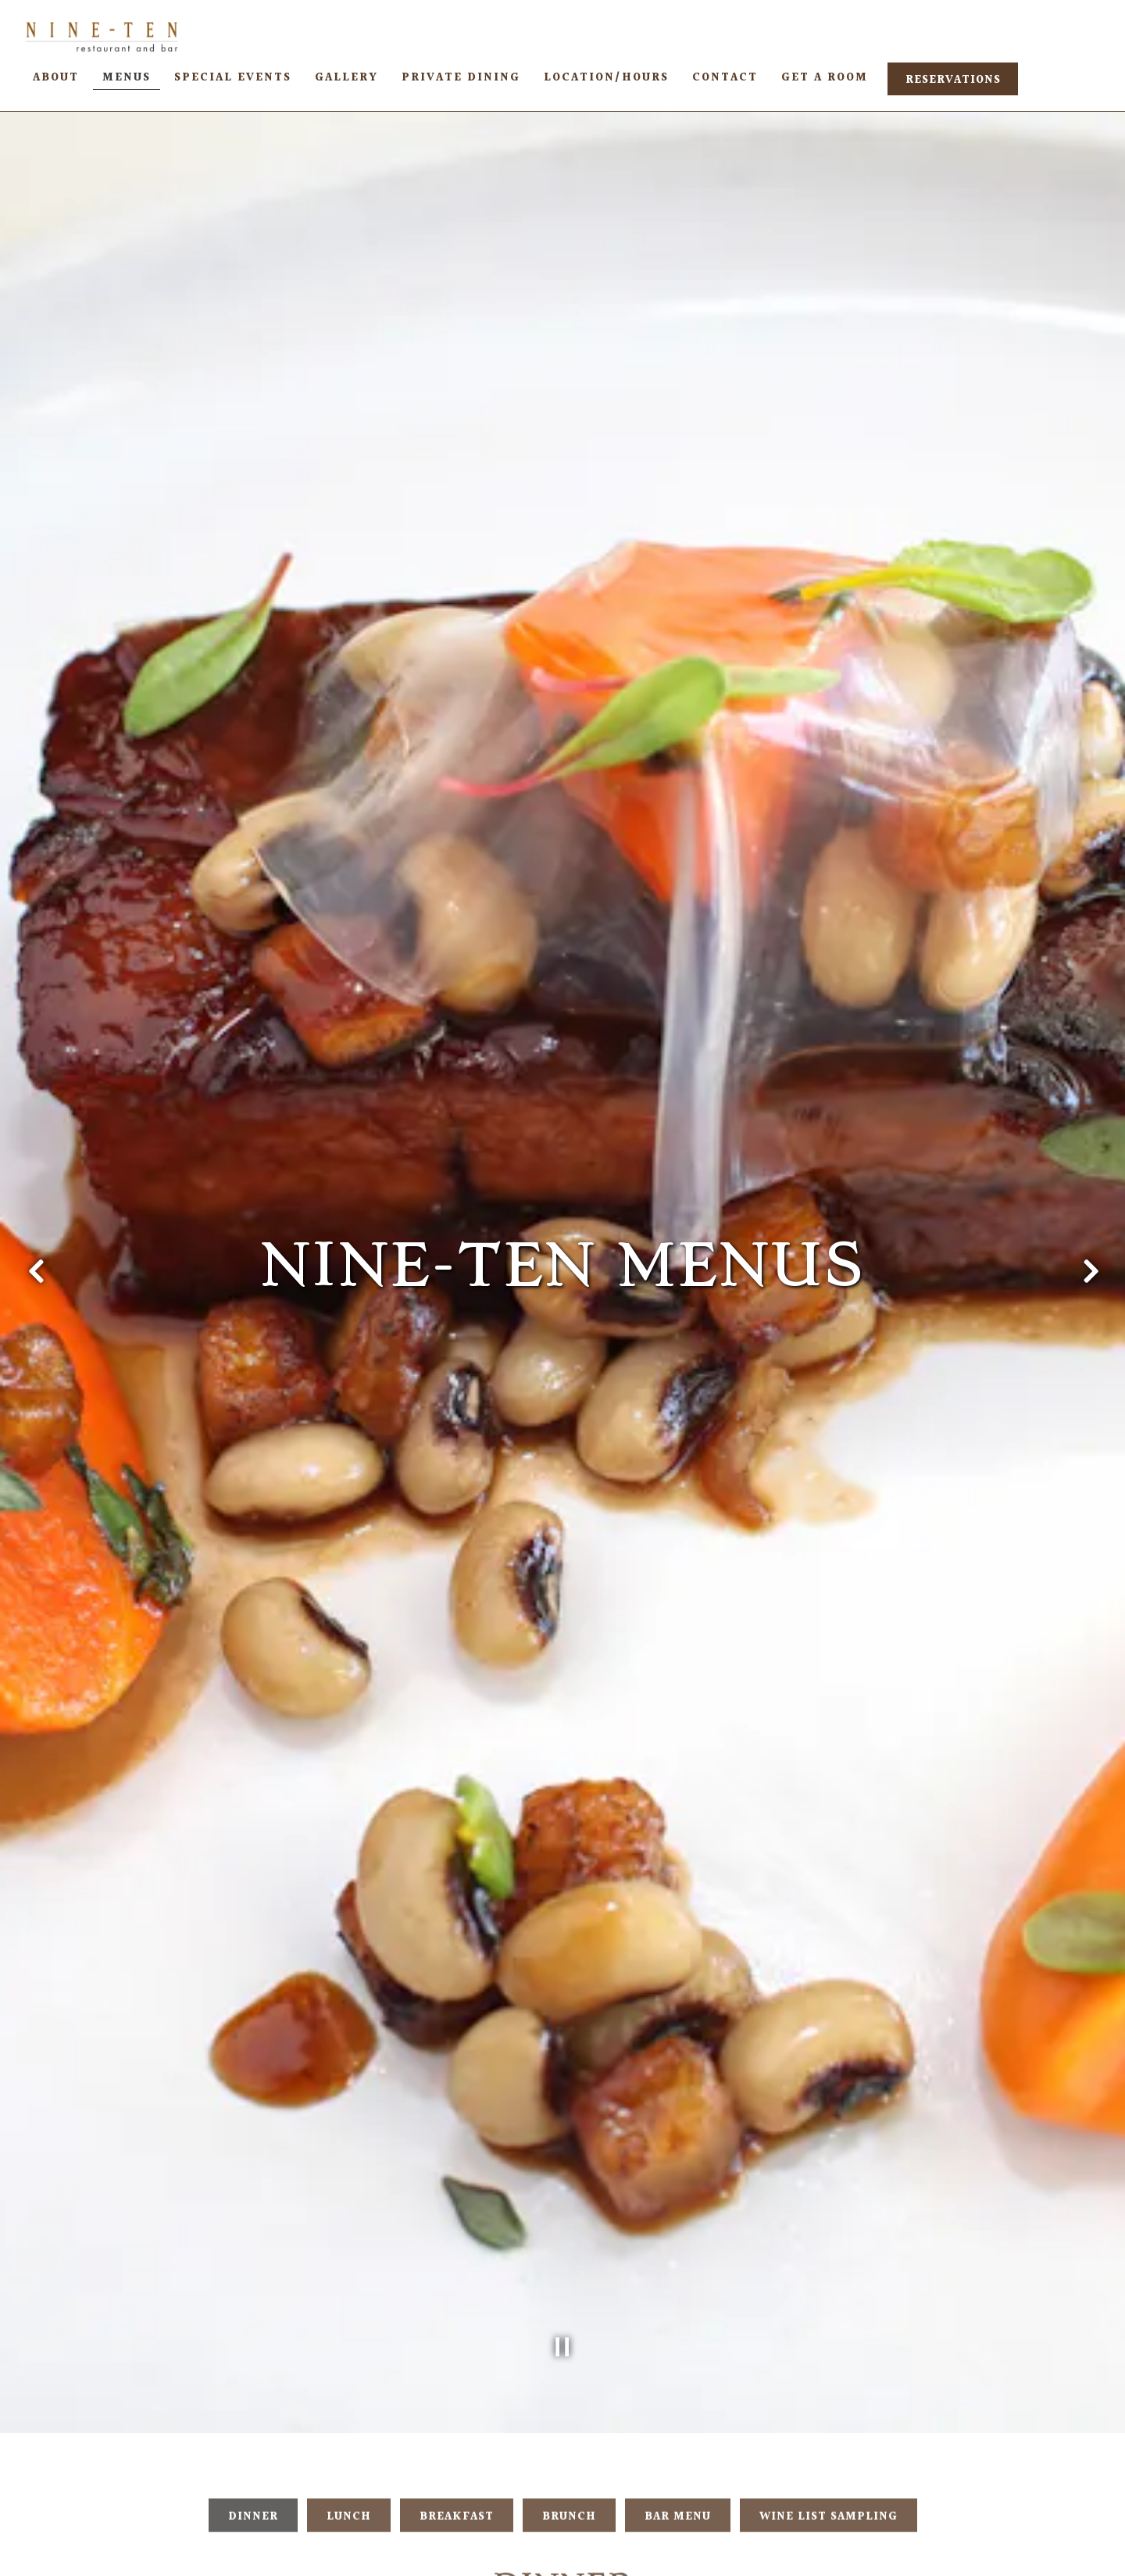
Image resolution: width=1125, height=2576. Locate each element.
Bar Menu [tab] (678, 2382)
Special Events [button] (232, 78)
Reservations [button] (953, 80)
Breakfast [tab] (457, 2382)
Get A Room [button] (824, 78)
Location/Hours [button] (606, 78)
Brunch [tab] (569, 2382)
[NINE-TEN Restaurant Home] (101, 36)
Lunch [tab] (349, 2382)
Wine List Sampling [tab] (828, 2382)
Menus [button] (126, 78)
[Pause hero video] (562, 2204)
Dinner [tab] (253, 2382)
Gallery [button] (346, 78)
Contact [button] (725, 78)
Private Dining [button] (461, 78)
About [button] (56, 78)
